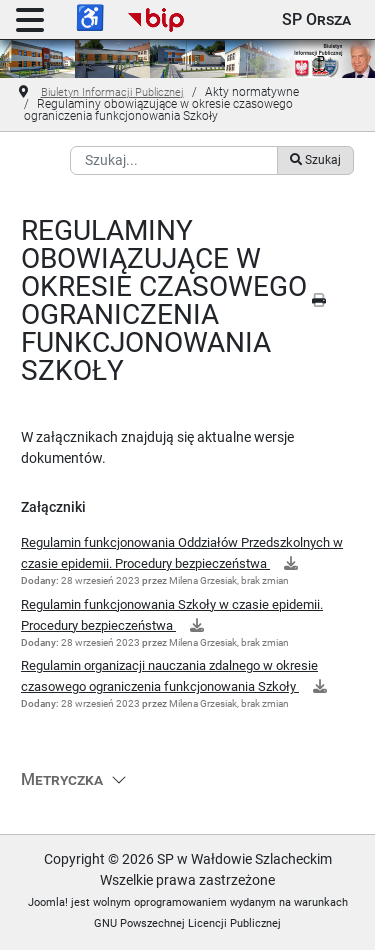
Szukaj (315, 160)
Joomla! (48, 902)
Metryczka (62, 779)
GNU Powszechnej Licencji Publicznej (187, 923)
